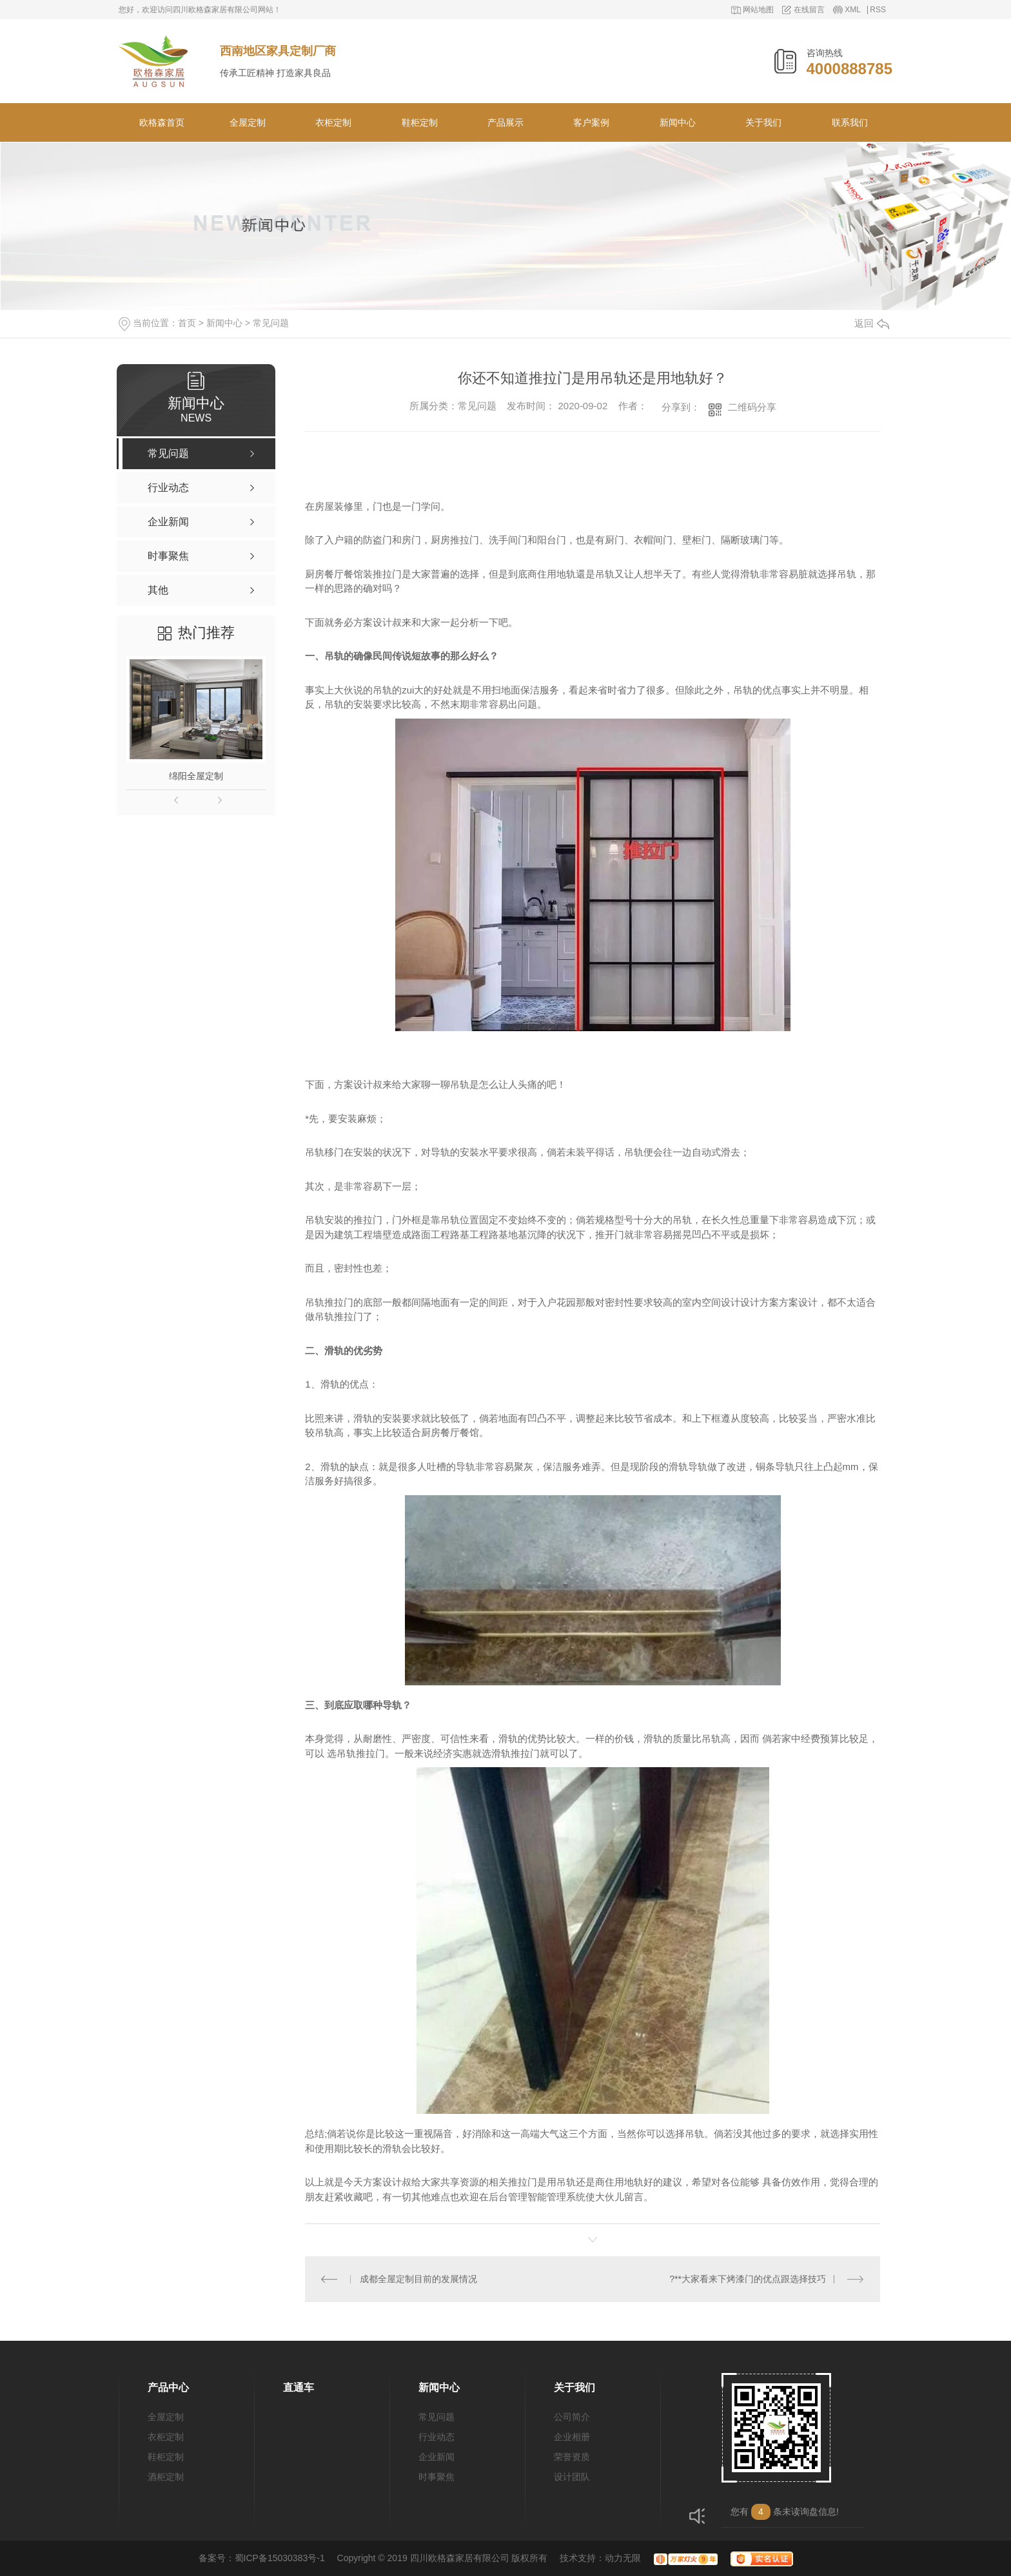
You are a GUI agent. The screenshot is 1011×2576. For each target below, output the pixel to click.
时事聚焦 (436, 2476)
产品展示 (505, 122)
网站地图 (758, 10)
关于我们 (763, 122)
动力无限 (623, 2558)
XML (853, 10)
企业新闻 (436, 2456)
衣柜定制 (333, 122)
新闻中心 (678, 122)
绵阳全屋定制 (196, 776)
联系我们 (850, 122)
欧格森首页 (161, 122)
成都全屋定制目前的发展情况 (418, 2279)
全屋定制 (248, 122)
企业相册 (572, 2436)
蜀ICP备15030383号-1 (280, 2558)
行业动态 (436, 2436)
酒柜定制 (166, 2476)
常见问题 (271, 323)
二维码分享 (752, 407)
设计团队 (572, 2476)
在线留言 (809, 10)
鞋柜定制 (420, 122)
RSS (878, 10)
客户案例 (591, 122)
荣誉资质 (572, 2456)
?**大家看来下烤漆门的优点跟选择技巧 (747, 2279)
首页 (187, 323)
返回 (871, 323)
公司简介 (572, 2416)
